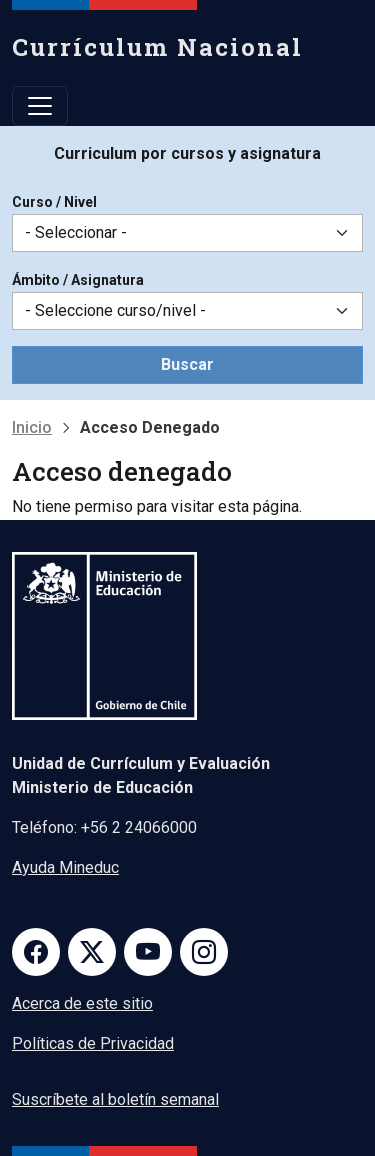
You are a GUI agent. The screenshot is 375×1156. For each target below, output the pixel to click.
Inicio (32, 427)
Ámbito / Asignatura (78, 280)
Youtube (148, 952)
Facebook (36, 952)
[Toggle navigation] (40, 106)
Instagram (204, 952)
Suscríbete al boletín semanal (115, 1099)
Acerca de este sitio (82, 1003)
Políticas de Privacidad (93, 1043)
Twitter (92, 952)
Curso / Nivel (54, 202)
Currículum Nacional (157, 47)
